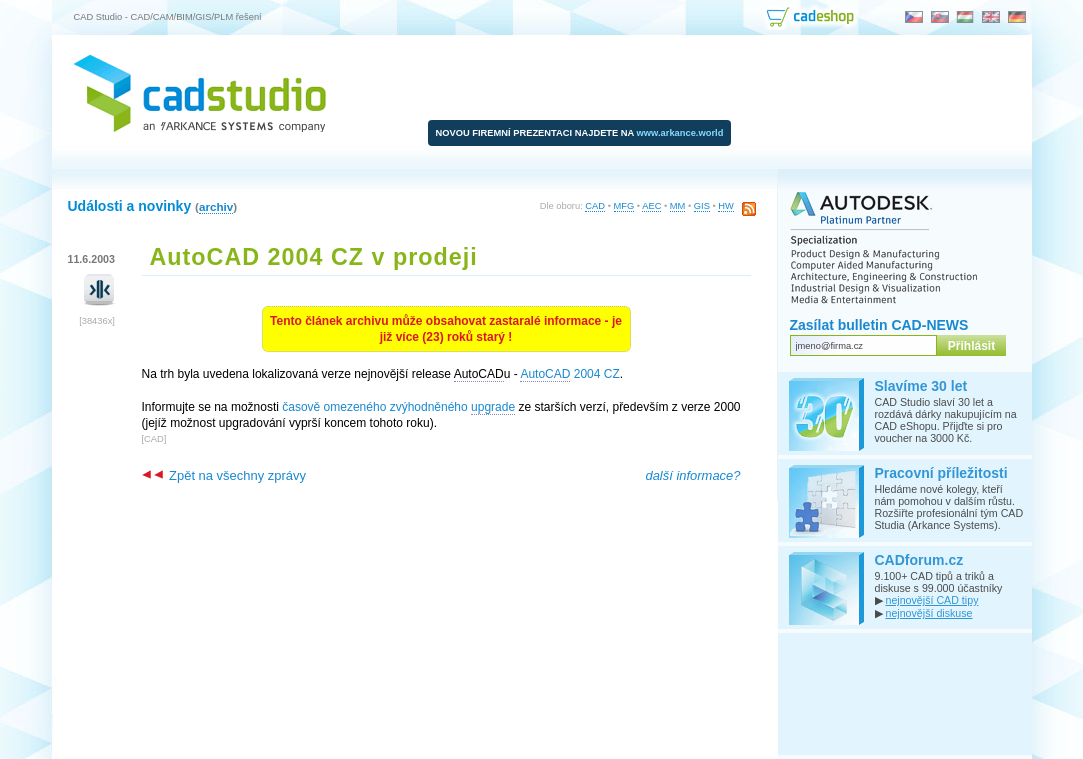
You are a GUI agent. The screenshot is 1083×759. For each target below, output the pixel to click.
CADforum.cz (919, 560)
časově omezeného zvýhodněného (398, 407)
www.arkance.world (680, 133)
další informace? (692, 475)
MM (678, 206)
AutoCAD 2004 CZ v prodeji (314, 257)
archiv (216, 206)
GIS (702, 206)
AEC (651, 206)
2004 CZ (569, 374)
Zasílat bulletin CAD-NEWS (879, 325)
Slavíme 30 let (921, 386)
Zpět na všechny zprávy (224, 475)
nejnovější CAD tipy (931, 600)
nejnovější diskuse (928, 613)
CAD (595, 206)
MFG (624, 206)
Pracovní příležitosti (941, 473)
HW (726, 206)
